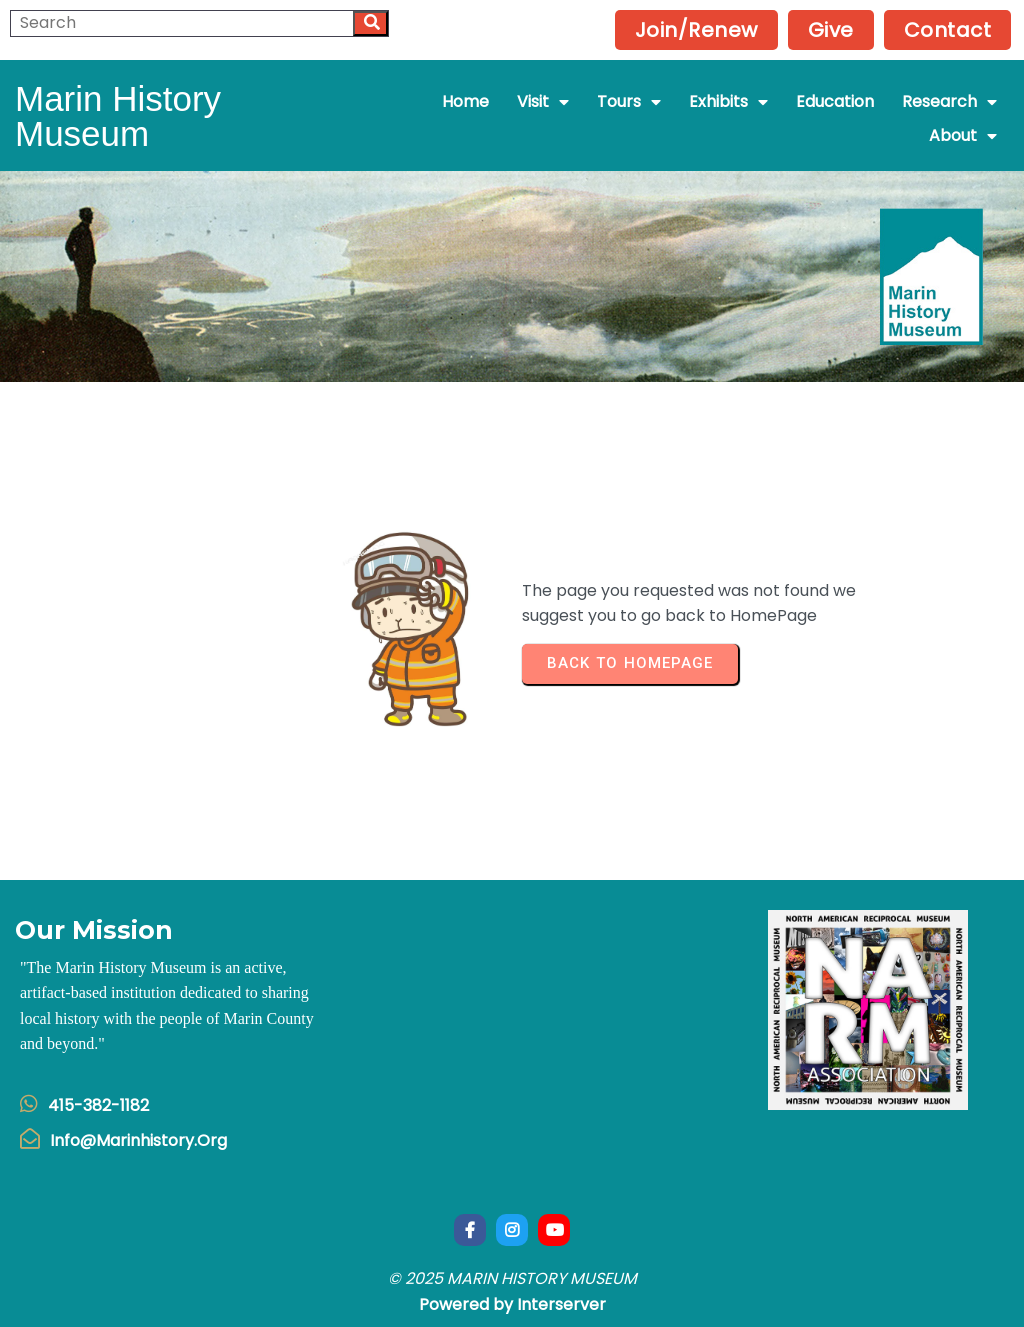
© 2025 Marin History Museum (512, 1278)
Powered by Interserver (512, 1304)
